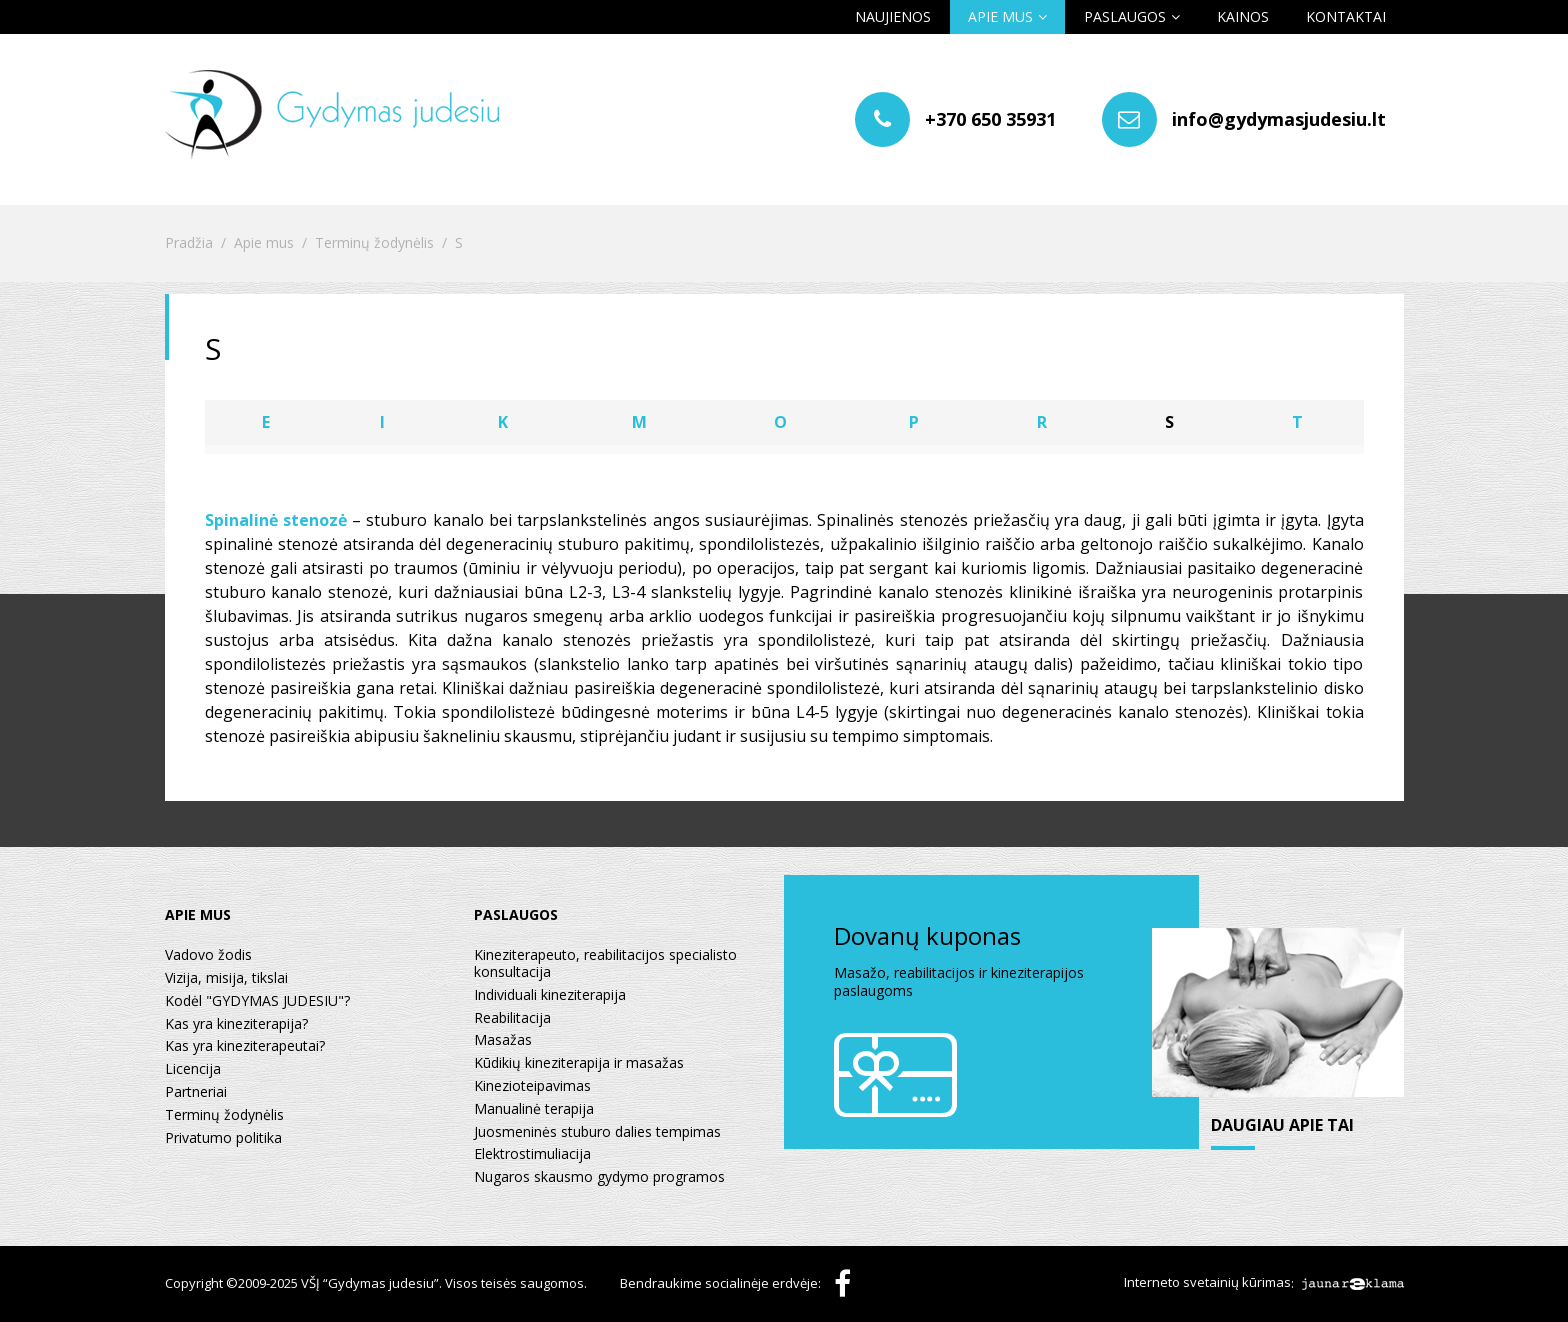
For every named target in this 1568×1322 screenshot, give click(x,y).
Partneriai (196, 1092)
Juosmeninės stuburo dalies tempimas (597, 1132)
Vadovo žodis (208, 955)
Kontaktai (1346, 16)
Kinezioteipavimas (532, 1086)
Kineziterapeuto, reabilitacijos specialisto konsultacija (605, 964)
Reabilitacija (512, 1018)
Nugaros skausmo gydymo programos (599, 1177)
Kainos (1243, 16)
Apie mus (1000, 16)
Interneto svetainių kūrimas (1207, 1283)
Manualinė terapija (534, 1109)
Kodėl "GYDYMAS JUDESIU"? (257, 1001)
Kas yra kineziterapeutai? (245, 1046)
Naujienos (893, 16)
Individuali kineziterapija (550, 995)
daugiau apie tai (1283, 1126)
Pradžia (189, 243)
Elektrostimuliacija (532, 1154)
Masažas (503, 1040)
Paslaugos (1125, 16)
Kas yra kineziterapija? (236, 1024)
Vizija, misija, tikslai (226, 978)
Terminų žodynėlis (374, 243)
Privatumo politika (223, 1138)
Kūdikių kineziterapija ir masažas (579, 1063)
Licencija (193, 1069)
